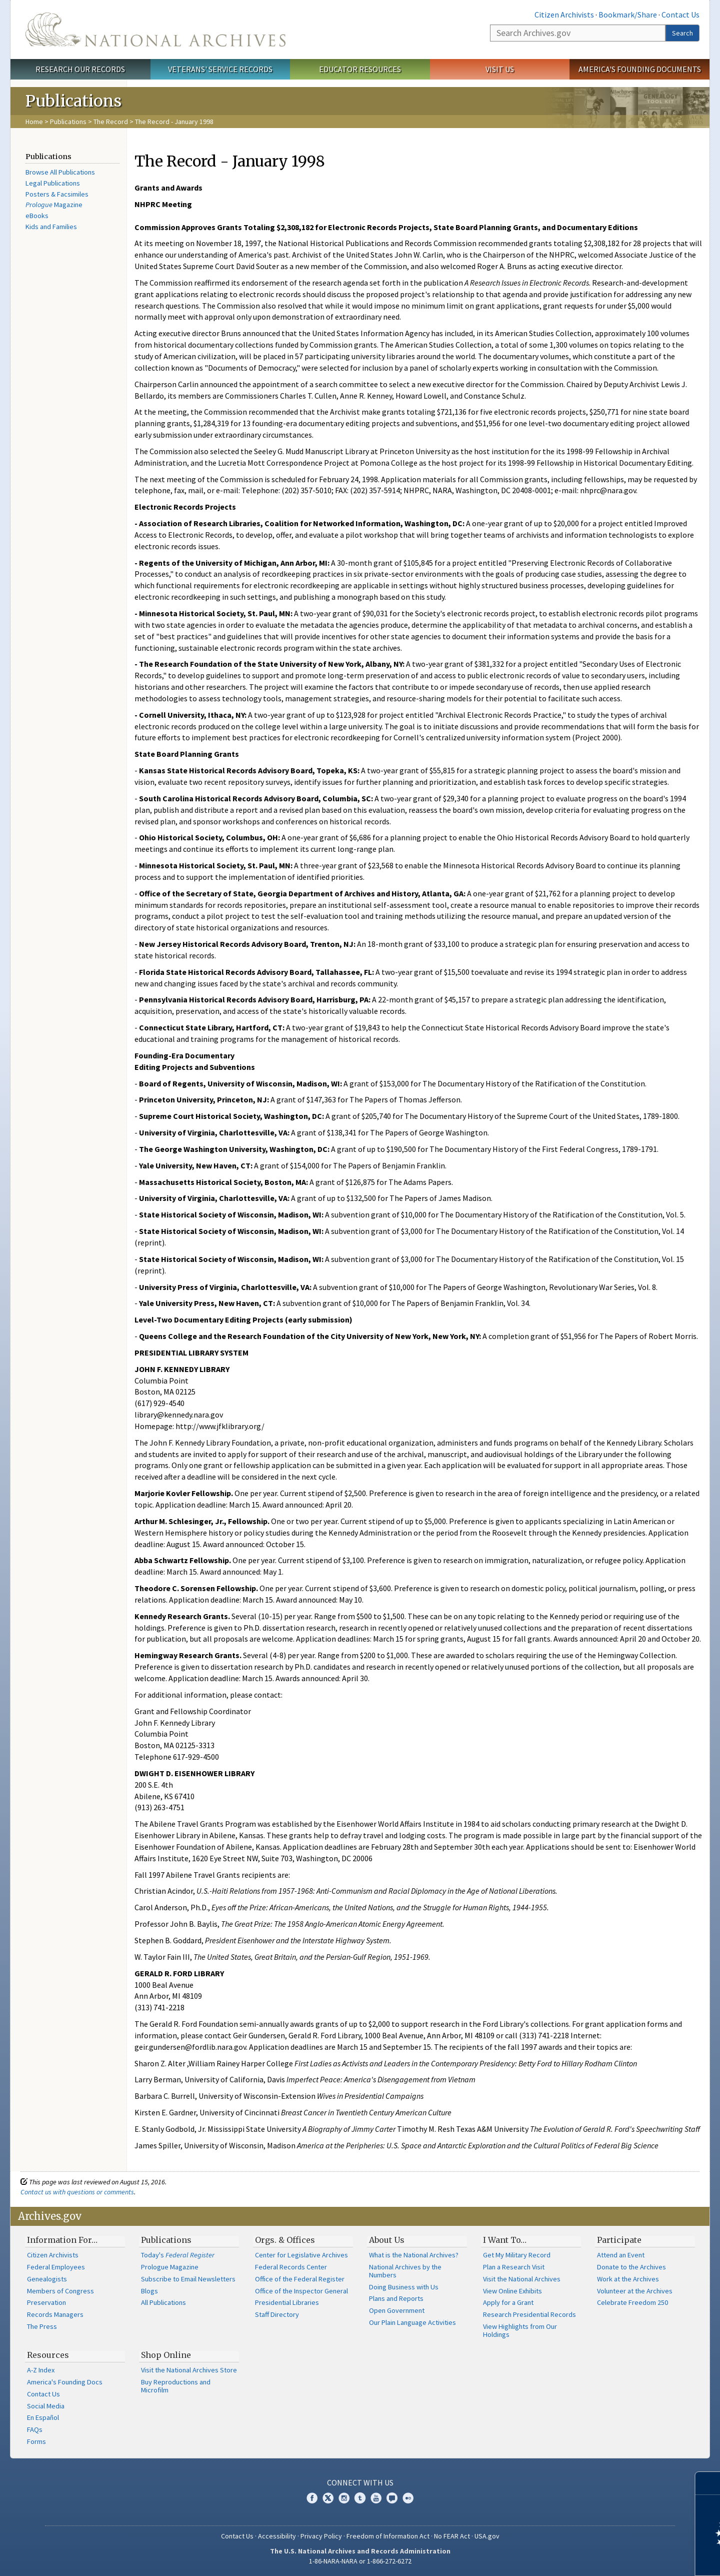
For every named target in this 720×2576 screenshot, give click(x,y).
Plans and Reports (396, 2298)
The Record (111, 121)
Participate (619, 2240)
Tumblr (360, 2498)
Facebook (312, 2498)
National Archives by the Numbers (405, 2270)
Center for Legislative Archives (301, 2254)
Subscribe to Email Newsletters (188, 2278)
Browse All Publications (60, 172)
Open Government (396, 2310)
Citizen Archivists (564, 15)
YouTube (376, 2498)
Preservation (46, 2302)
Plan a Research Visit (513, 2266)
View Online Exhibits (512, 2290)
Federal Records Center (291, 2266)
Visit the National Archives (521, 2278)
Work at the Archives (628, 2278)
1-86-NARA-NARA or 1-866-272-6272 (360, 2560)
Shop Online (166, 2355)
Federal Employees (56, 2266)
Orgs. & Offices (285, 2240)
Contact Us (681, 15)
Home (34, 121)
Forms (36, 2441)
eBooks (37, 215)
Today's (177, 2254)
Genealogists (47, 2278)
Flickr (408, 2498)
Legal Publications (53, 183)
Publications (68, 121)
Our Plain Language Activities (412, 2322)
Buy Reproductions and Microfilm (175, 2385)
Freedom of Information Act (388, 2535)
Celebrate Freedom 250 (632, 2302)
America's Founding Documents (639, 69)
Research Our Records (80, 69)
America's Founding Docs (64, 2381)
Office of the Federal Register (299, 2278)
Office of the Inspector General (301, 2290)
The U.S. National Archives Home (156, 30)
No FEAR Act (452, 2535)
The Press (42, 2326)
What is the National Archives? (413, 2254)
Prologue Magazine (169, 2266)
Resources (48, 2355)
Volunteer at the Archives (634, 2290)
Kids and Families (51, 226)
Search (682, 33)
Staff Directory (277, 2314)
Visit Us (500, 69)
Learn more (631, 2557)
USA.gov (487, 2535)
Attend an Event (620, 2254)
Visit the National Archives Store (189, 2369)
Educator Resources (360, 69)
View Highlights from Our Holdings (520, 2330)
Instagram (344, 2498)
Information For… (62, 2240)
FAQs (34, 2429)
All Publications (163, 2302)
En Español (43, 2417)
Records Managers (55, 2314)
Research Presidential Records (529, 2314)
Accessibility (277, 2535)
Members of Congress (60, 2290)
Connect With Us (360, 2482)
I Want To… (504, 2240)
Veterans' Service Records (220, 69)
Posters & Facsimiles (57, 194)
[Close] (708, 2483)
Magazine (54, 204)
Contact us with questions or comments (77, 2191)
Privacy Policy (321, 2535)
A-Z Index (40, 2369)
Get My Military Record (516, 2254)
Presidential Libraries (287, 2302)
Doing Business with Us (403, 2286)
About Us (386, 2240)
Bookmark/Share (627, 15)
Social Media (45, 2405)
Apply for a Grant (508, 2302)
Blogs (149, 2290)
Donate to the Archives (631, 2266)
